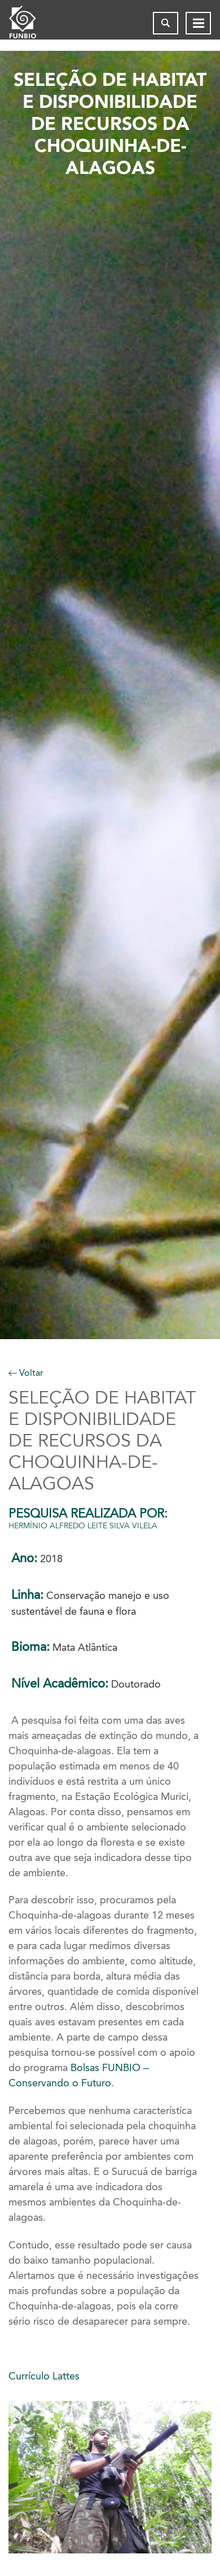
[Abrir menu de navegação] (198, 23)
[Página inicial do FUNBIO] (31, 23)
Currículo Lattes (44, 2376)
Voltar (25, 1372)
